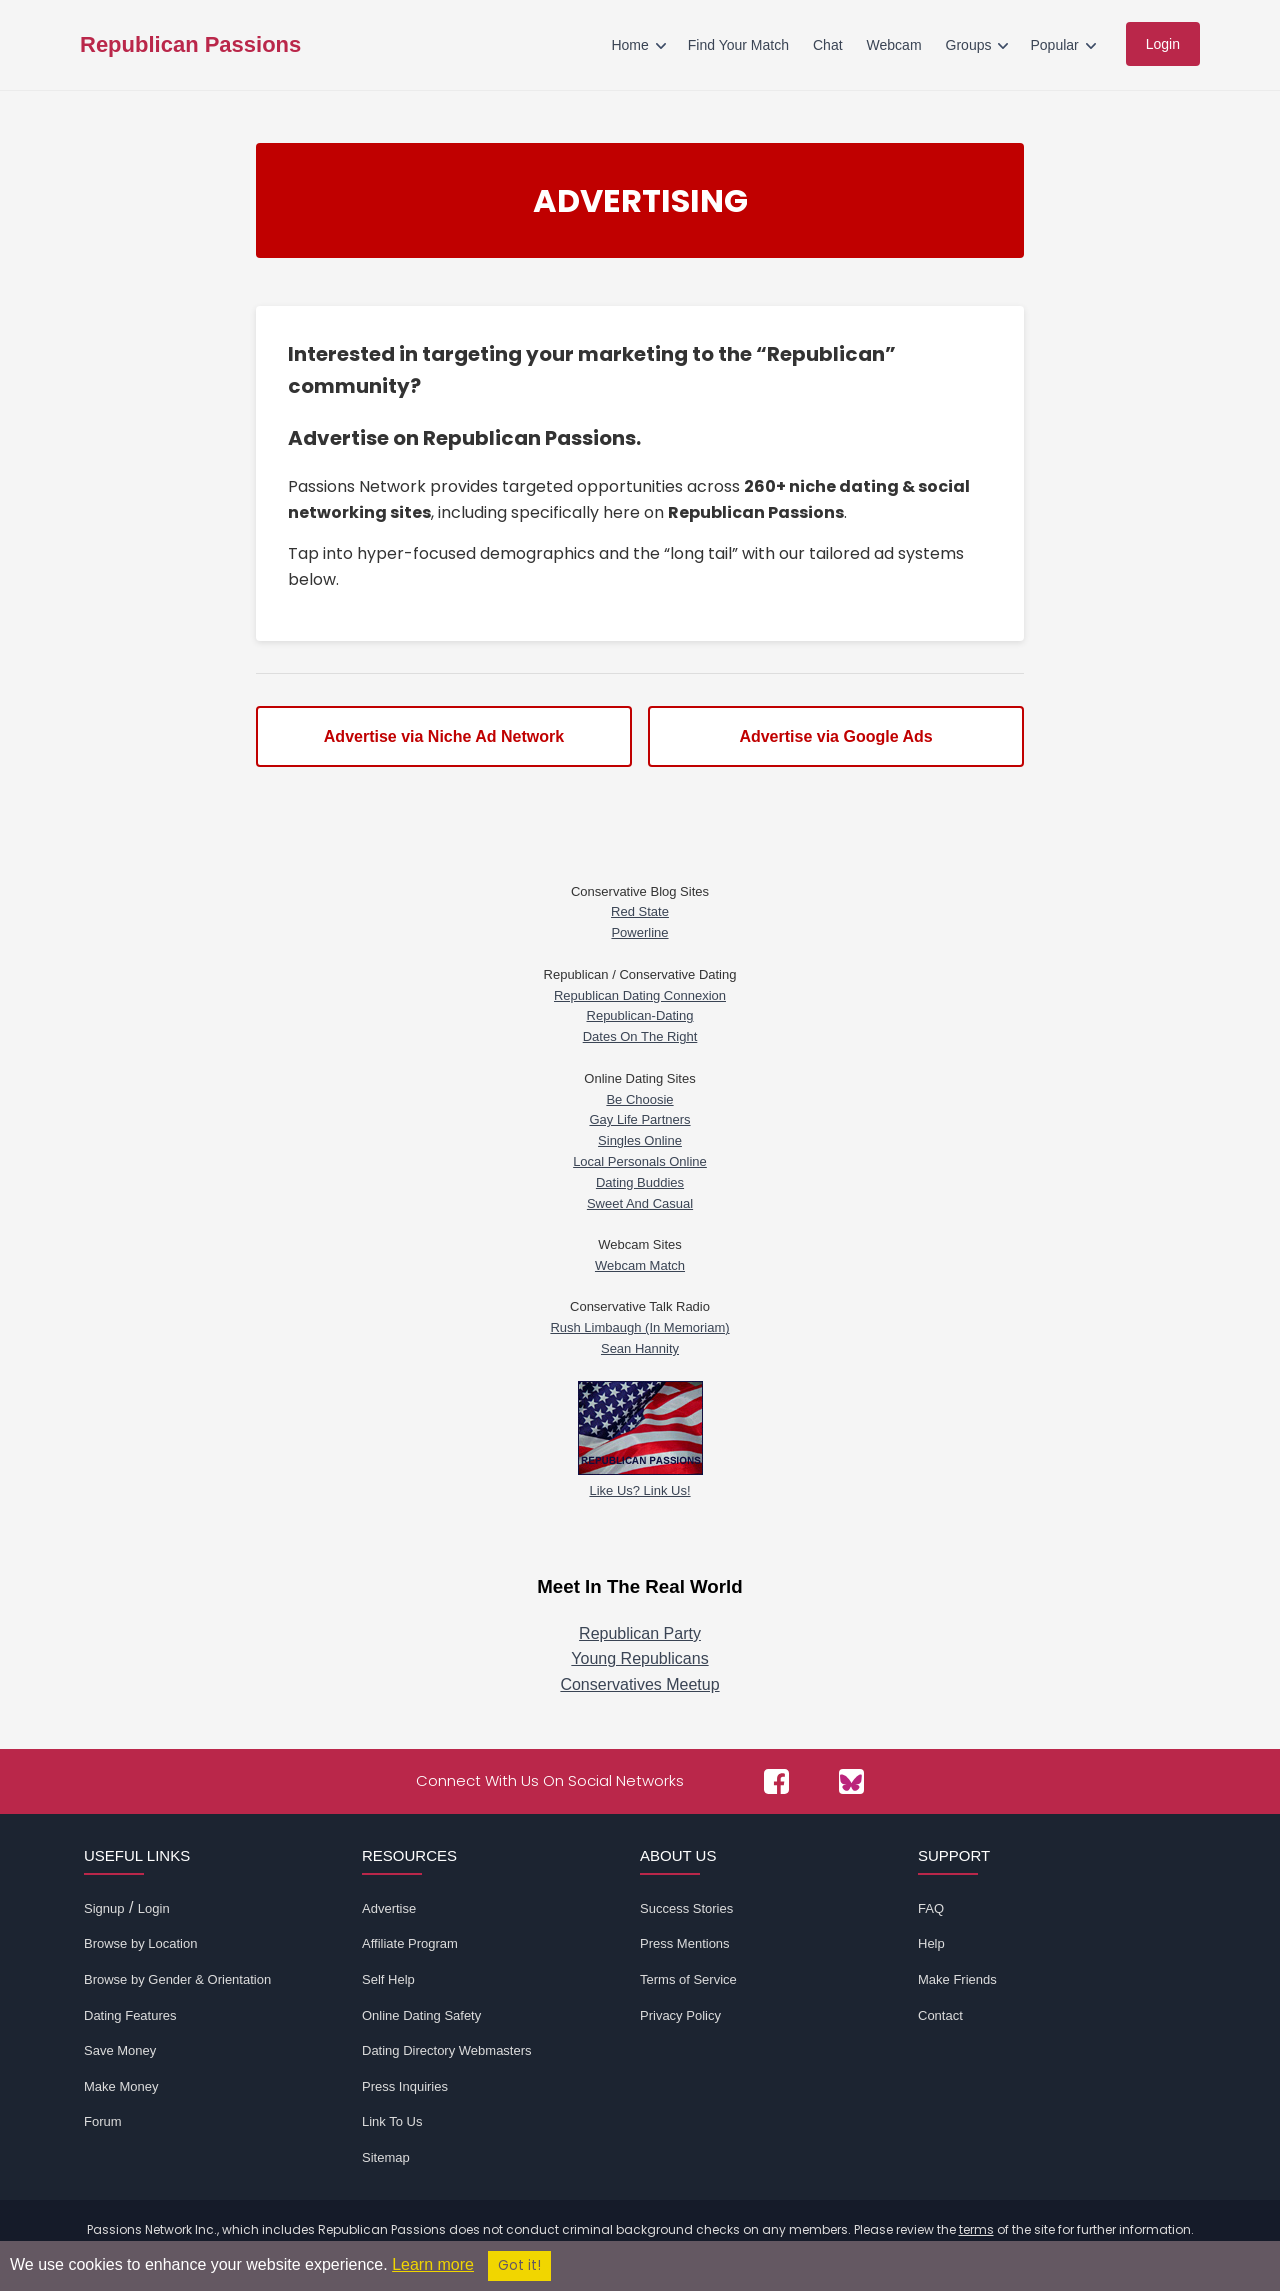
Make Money (121, 2086)
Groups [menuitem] (969, 45)
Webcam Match (640, 1265)
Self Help (388, 1979)
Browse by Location (140, 1943)
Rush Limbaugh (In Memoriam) (639, 1327)
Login (154, 1908)
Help (931, 1943)
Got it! (519, 2265)
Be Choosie (639, 1099)
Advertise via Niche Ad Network (444, 736)
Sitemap (386, 2157)
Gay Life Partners (639, 1119)
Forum (103, 2121)
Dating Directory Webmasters (447, 2050)
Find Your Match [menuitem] (738, 45)
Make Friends (957, 1979)
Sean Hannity (640, 1348)
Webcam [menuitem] (894, 45)
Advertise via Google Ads (835, 736)
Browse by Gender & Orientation (177, 1979)
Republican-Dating (640, 1015)
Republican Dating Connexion (640, 995)
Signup (104, 1908)
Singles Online (640, 1140)
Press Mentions (685, 1943)
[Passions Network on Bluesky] (851, 1781)
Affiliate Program (410, 1943)
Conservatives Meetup (639, 1684)
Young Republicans (639, 1658)
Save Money (120, 2050)
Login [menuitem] (1163, 44)
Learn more (433, 2264)
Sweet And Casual (640, 1203)
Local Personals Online (640, 1161)
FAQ (931, 1908)
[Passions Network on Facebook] (776, 1781)
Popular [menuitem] (1054, 45)
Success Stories (686, 1908)
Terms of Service (688, 1979)
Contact (940, 2015)
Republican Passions (190, 45)
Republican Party (640, 1633)
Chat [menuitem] (828, 45)
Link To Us (392, 2121)
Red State (640, 911)
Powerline (639, 932)
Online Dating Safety (421, 2015)
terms (976, 2229)
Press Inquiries (405, 2086)
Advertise (389, 1908)
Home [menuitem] (629, 45)
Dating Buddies (640, 1182)
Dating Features (130, 2015)
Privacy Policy (680, 2015)
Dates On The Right (640, 1036)
